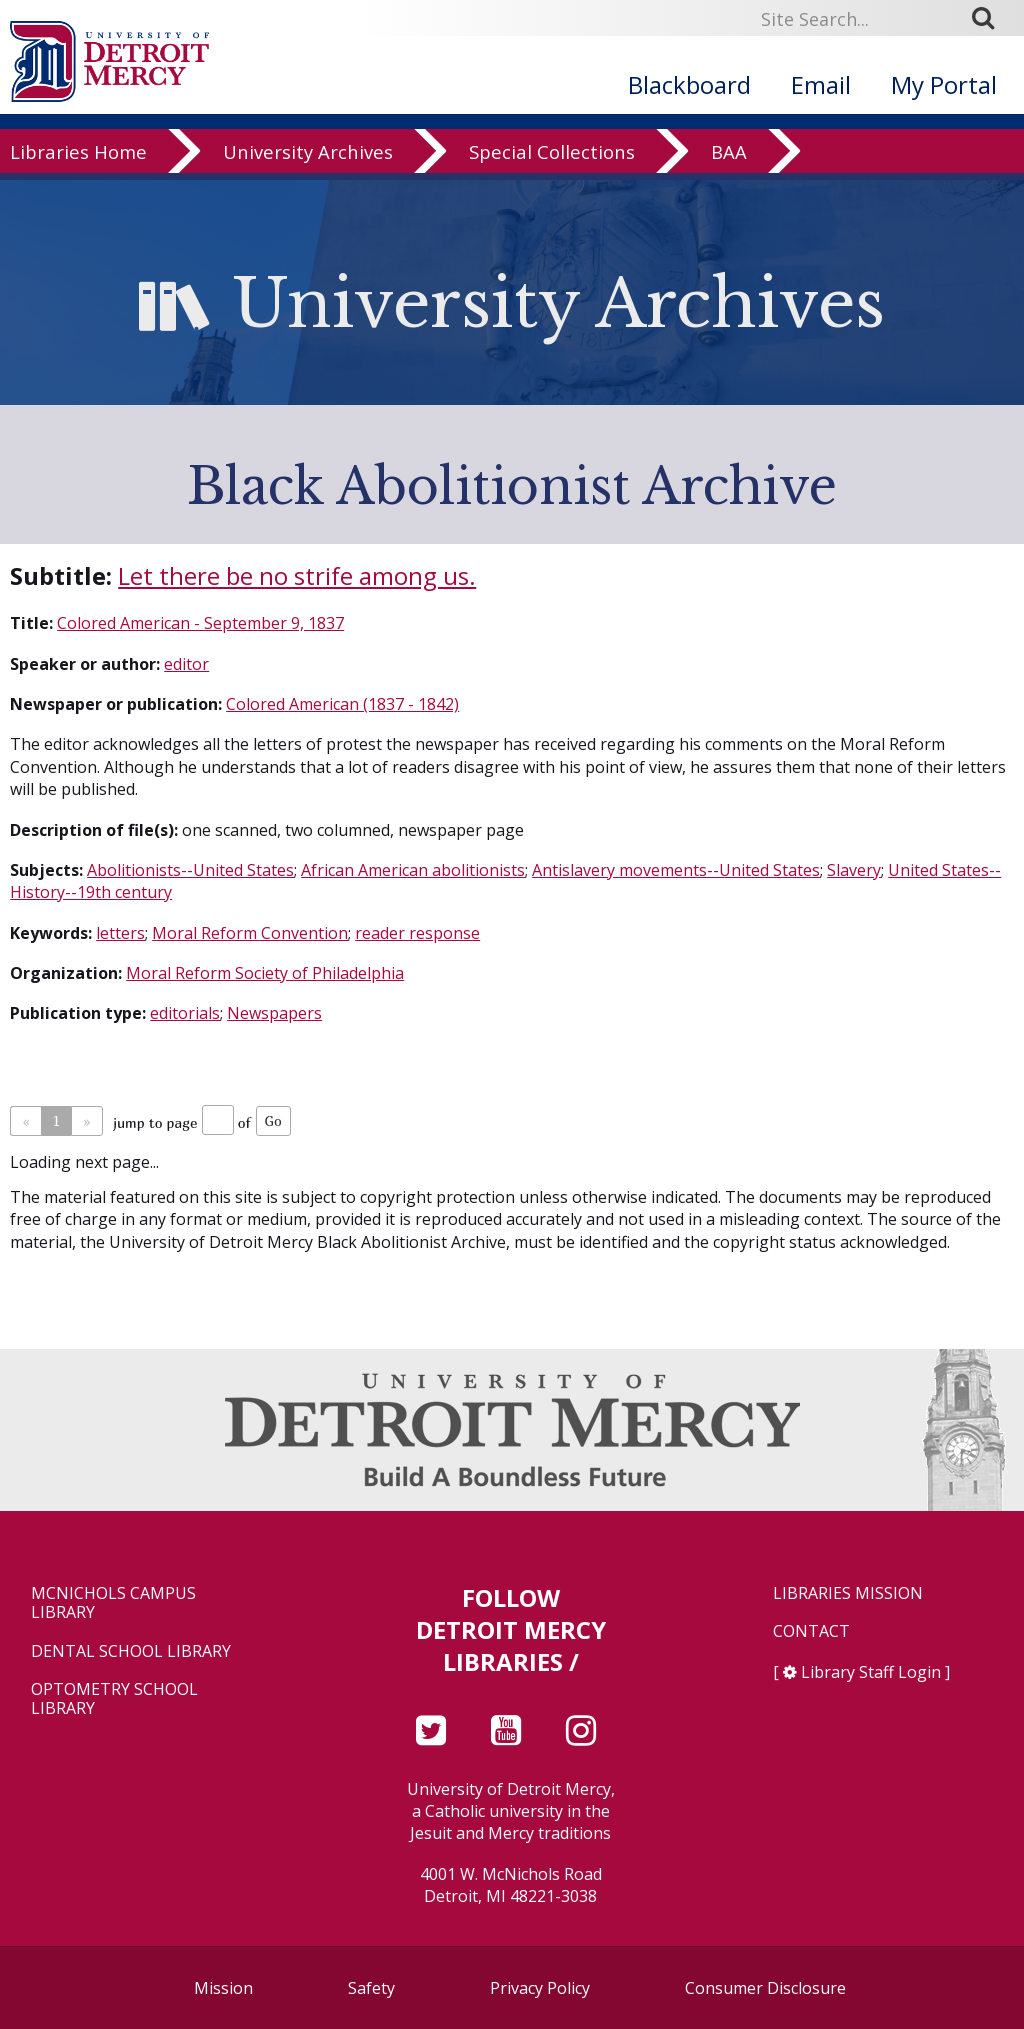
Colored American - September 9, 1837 (200, 623)
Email (821, 84)
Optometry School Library (114, 1699)
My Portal (944, 84)
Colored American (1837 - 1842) (342, 704)
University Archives (308, 191)
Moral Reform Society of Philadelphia (265, 973)
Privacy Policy (540, 1988)
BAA (729, 191)
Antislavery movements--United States (676, 870)
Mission (223, 1988)
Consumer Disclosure (765, 1988)
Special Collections (552, 191)
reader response (417, 933)
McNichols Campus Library (113, 1603)
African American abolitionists (413, 870)
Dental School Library (131, 1651)
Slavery (854, 870)
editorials (185, 1013)
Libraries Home (78, 191)
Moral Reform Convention (250, 933)
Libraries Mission (848, 1593)
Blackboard (689, 84)
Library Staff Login (871, 1672)
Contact (811, 1631)
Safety (371, 1988)
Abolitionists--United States (190, 870)
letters (120, 933)
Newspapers (274, 1013)
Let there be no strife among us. (297, 575)
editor (186, 664)
